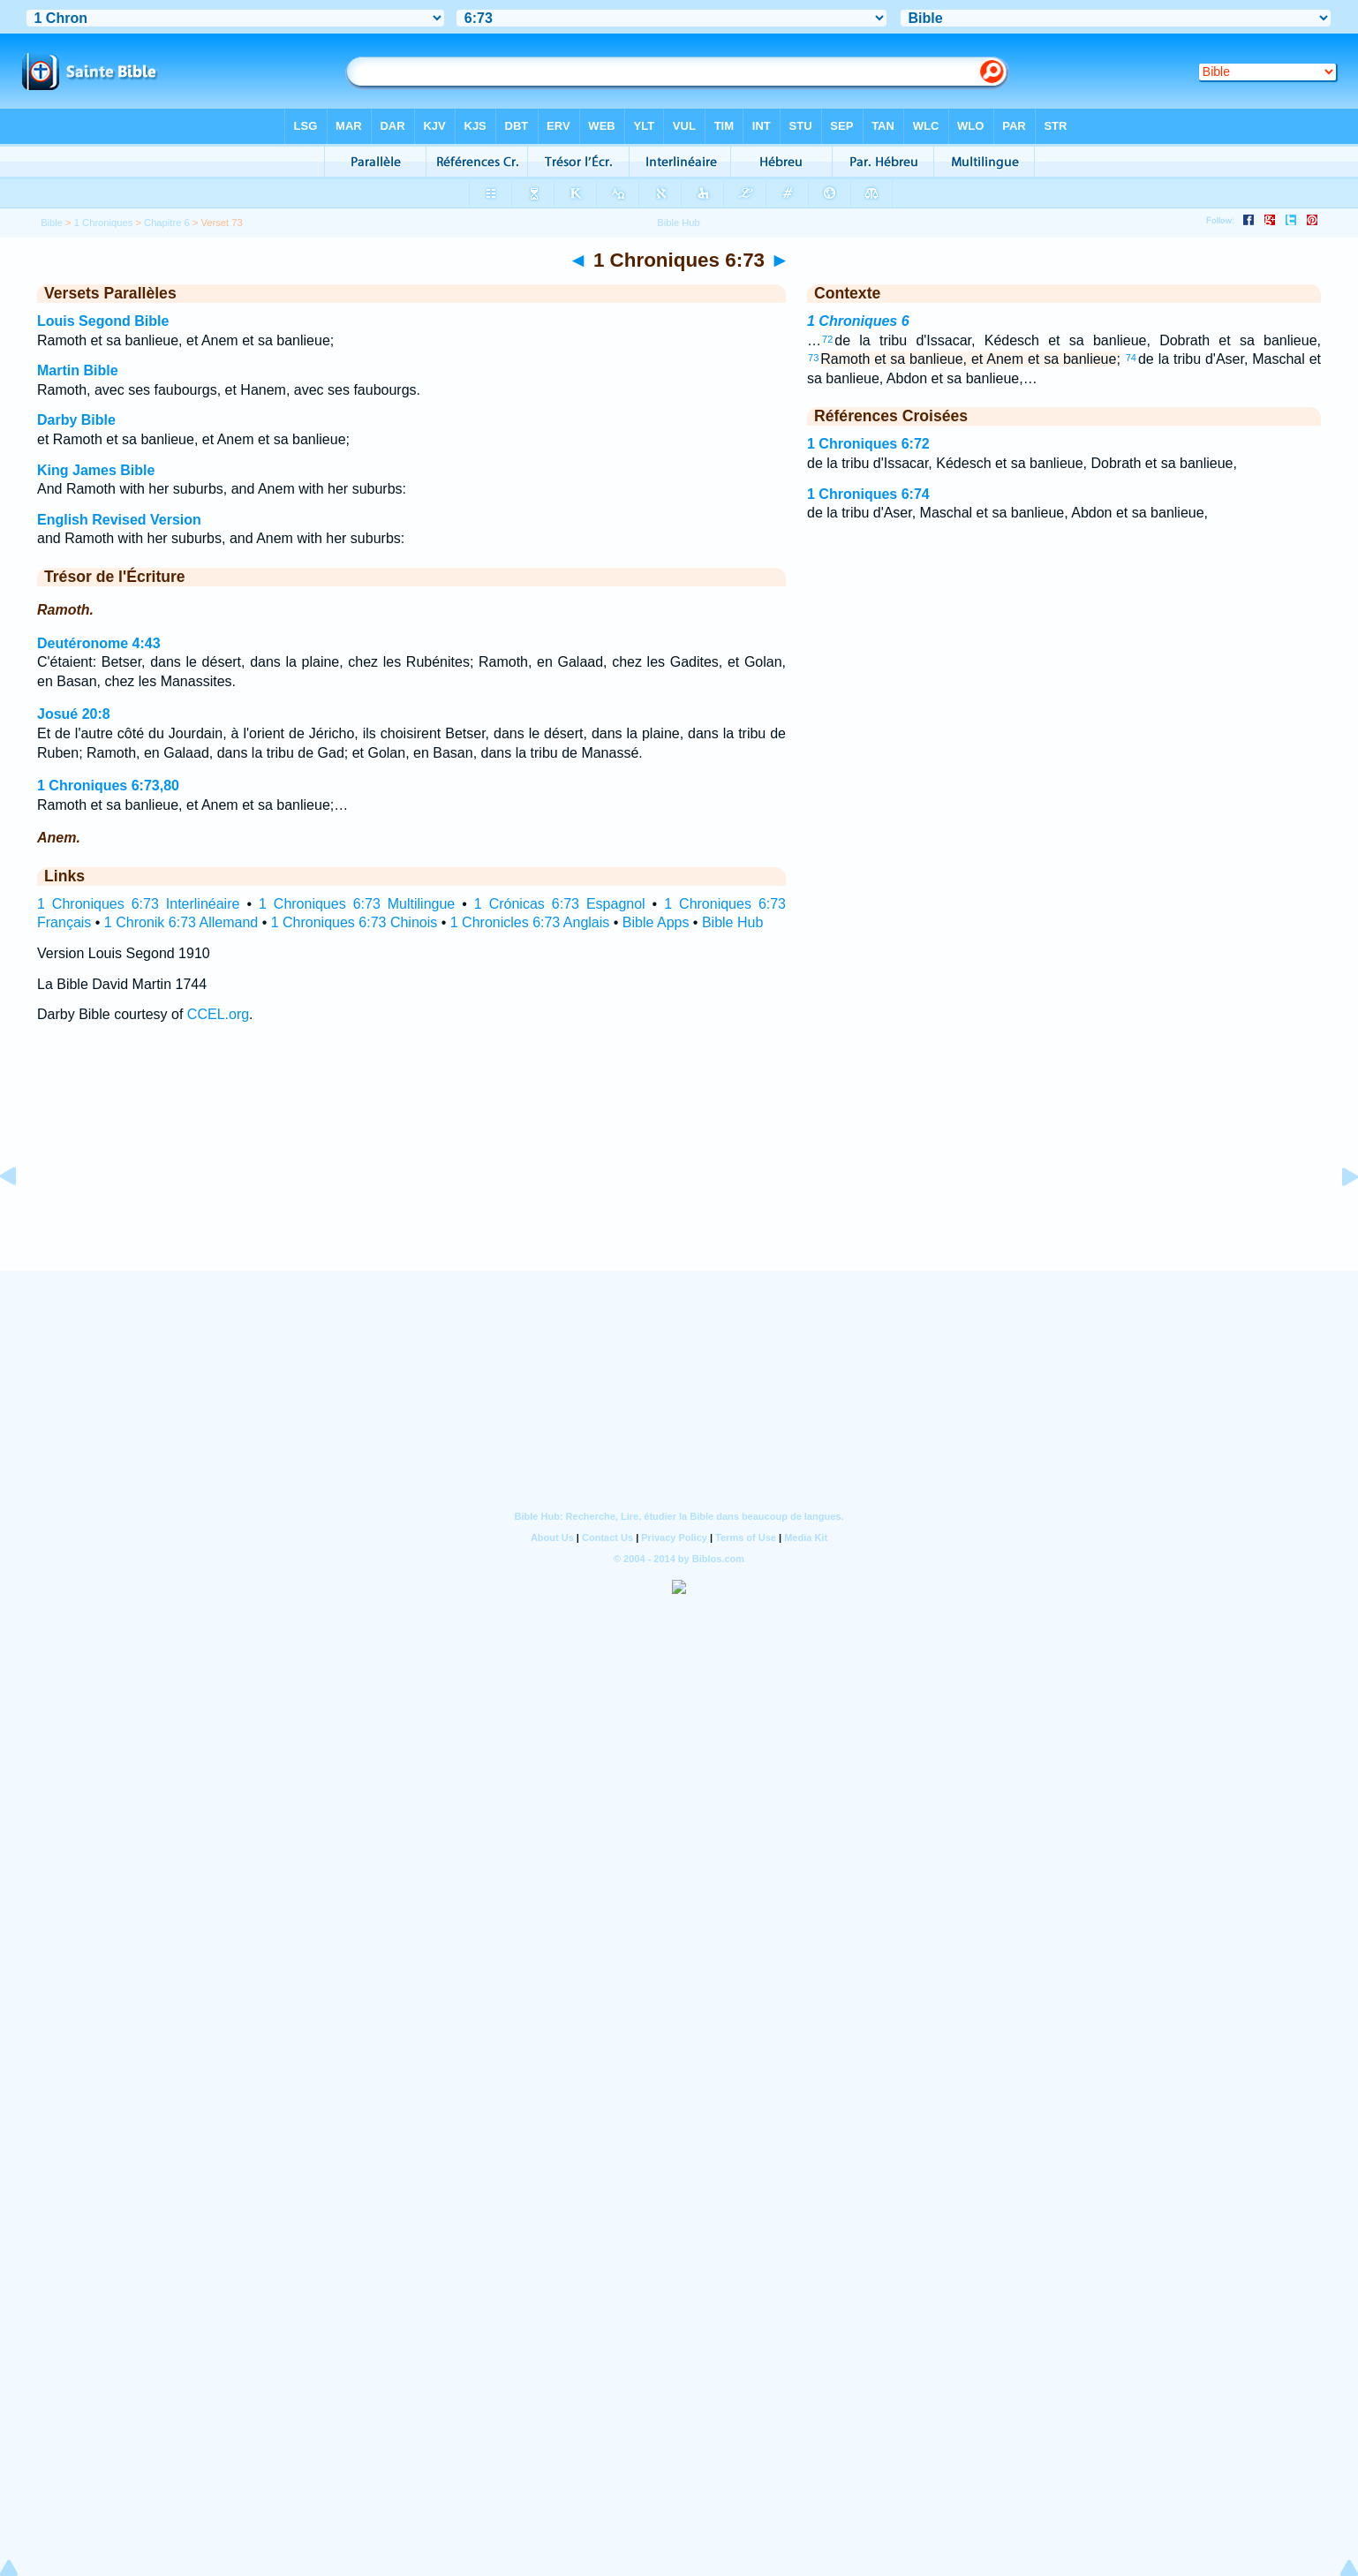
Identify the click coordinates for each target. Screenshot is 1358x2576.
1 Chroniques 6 (858, 321)
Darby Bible (76, 419)
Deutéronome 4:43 (99, 643)
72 (827, 339)
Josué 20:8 (73, 713)
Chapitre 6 (167, 222)
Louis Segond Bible (103, 321)
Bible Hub (732, 922)
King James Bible (96, 470)
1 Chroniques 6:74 (868, 494)
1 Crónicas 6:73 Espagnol (559, 903)
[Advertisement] (679, 1163)
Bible (52, 222)
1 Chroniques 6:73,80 (108, 785)
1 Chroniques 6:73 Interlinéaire (138, 903)
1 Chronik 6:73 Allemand (181, 922)
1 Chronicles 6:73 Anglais (530, 922)
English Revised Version (119, 519)
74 (1131, 357)
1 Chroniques (103, 222)
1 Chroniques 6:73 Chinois (354, 922)
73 (813, 357)
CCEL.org (218, 1014)
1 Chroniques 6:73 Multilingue (357, 903)
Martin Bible (77, 370)
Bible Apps (656, 922)
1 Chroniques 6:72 (868, 443)
